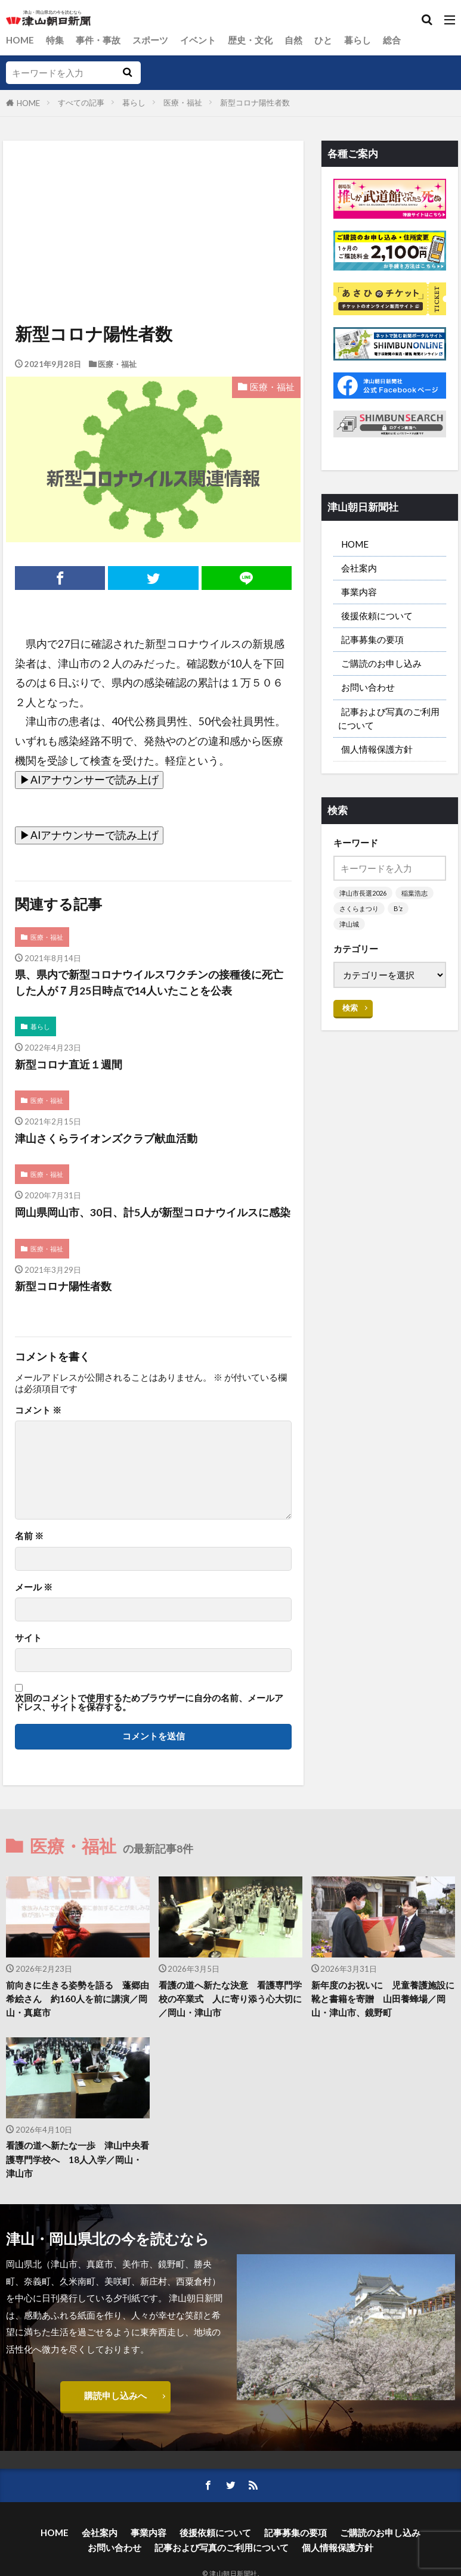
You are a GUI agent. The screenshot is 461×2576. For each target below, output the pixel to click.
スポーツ (150, 40)
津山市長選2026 (362, 893)
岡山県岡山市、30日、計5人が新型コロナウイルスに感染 (152, 1212)
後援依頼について (377, 615)
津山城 (349, 924)
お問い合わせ (368, 687)
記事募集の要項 (372, 639)
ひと (323, 40)
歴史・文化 (250, 40)
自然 (293, 40)
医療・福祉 (182, 102)
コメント (38, 1410)
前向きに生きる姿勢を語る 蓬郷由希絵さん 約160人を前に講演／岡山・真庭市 (77, 1999)
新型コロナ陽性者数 (255, 102)
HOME (20, 40)
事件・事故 (98, 40)
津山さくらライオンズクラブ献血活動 (106, 1138)
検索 (350, 1007)
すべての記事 (81, 102)
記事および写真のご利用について (389, 718)
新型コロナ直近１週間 (68, 1064)
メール (33, 1587)
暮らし (357, 40)
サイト (28, 1637)
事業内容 (359, 591)
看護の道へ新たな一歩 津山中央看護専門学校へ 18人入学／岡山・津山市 (77, 2159)
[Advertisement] (152, 195)
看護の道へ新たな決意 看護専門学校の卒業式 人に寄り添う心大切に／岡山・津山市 (230, 1999)
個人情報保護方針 (377, 749)
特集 (55, 40)
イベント (198, 40)
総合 (392, 40)
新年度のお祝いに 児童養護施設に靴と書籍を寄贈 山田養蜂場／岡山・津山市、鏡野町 (382, 1999)
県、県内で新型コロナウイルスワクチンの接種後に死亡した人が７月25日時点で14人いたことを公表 (149, 982)
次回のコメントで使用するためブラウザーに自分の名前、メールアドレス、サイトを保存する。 (149, 1702)
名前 (29, 1535)
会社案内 (359, 568)
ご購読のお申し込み (381, 663)
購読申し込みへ (115, 2395)
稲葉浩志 (414, 893)
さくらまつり (359, 908)
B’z (398, 908)
